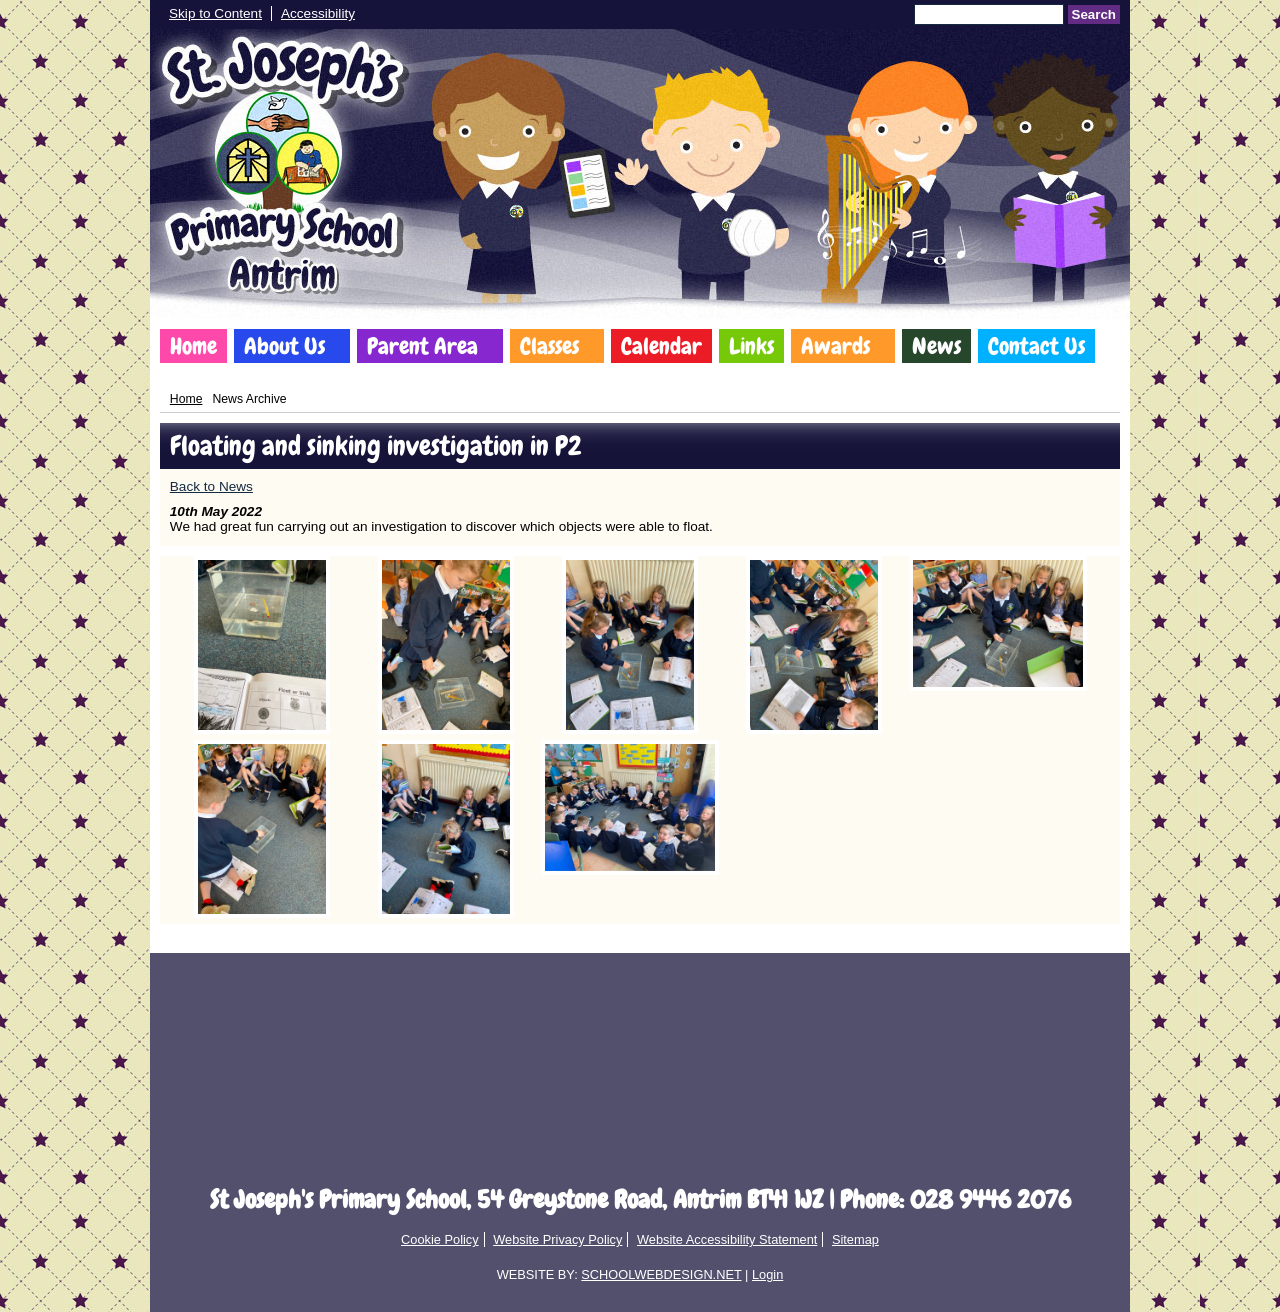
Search (1094, 14)
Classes (549, 346)
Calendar (661, 346)
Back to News (211, 486)
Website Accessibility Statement (727, 1239)
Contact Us (1036, 346)
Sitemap (855, 1239)
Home (193, 346)
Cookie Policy (440, 1239)
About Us (284, 346)
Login (767, 1274)
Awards (835, 346)
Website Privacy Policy (557, 1239)
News (936, 346)
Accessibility (318, 13)
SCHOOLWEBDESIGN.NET (661, 1274)
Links (751, 346)
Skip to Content (215, 13)
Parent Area (422, 346)
